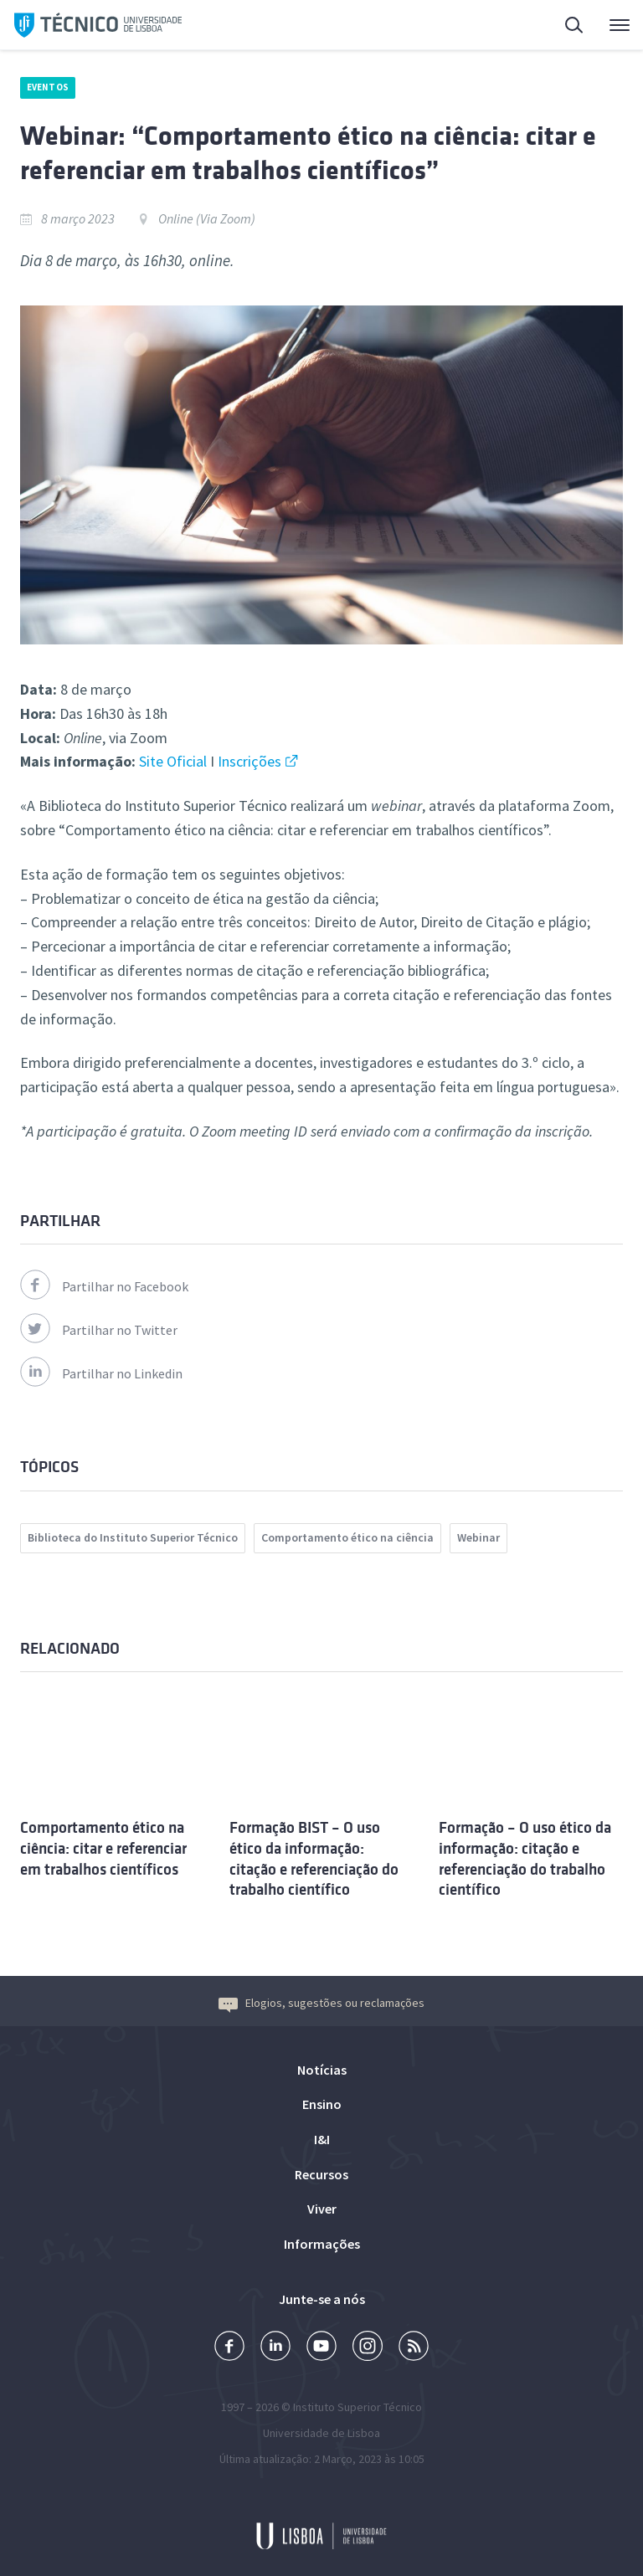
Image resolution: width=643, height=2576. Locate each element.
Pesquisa (575, 27)
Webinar (478, 1537)
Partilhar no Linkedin (101, 1373)
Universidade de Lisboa (321, 2432)
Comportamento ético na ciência (347, 1537)
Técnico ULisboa (98, 25)
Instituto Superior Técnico (357, 2406)
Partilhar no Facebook (104, 1286)
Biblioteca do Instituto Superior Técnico (133, 1537)
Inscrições (249, 761)
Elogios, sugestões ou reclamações (321, 2002)
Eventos (48, 87)
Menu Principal (620, 29)
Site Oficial (173, 761)
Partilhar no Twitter (98, 1330)
